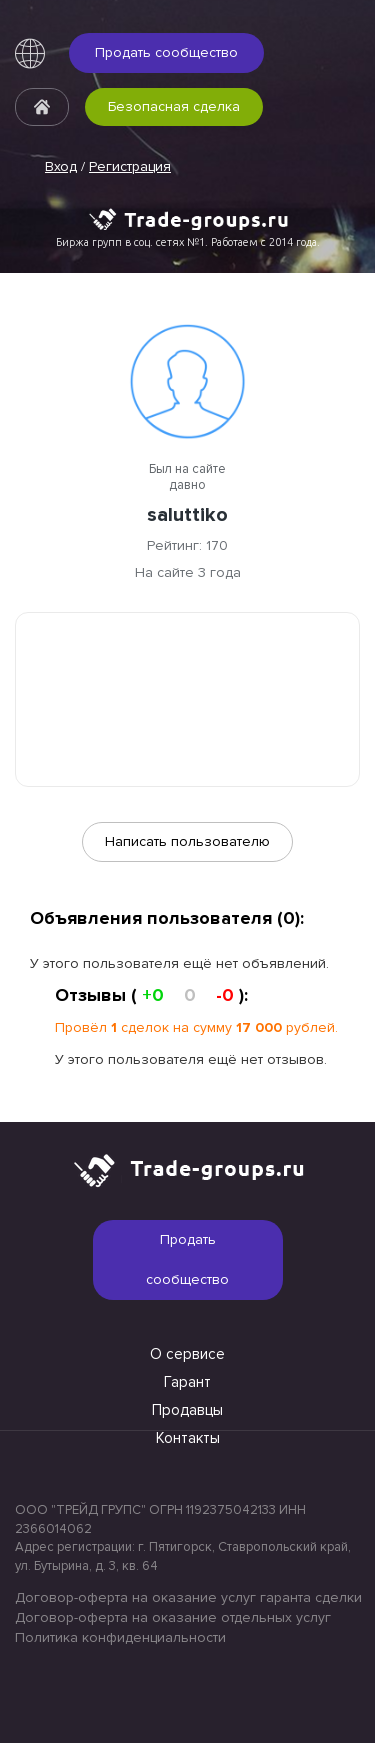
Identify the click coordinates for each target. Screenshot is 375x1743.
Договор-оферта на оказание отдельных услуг (173, 1617)
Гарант (187, 1382)
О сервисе (187, 1354)
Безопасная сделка (174, 106)
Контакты (188, 1438)
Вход (61, 166)
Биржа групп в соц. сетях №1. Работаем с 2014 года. (188, 242)
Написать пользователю (187, 841)
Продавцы (187, 1410)
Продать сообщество (166, 52)
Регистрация (130, 166)
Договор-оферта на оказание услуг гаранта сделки (187, 1597)
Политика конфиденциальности (120, 1637)
